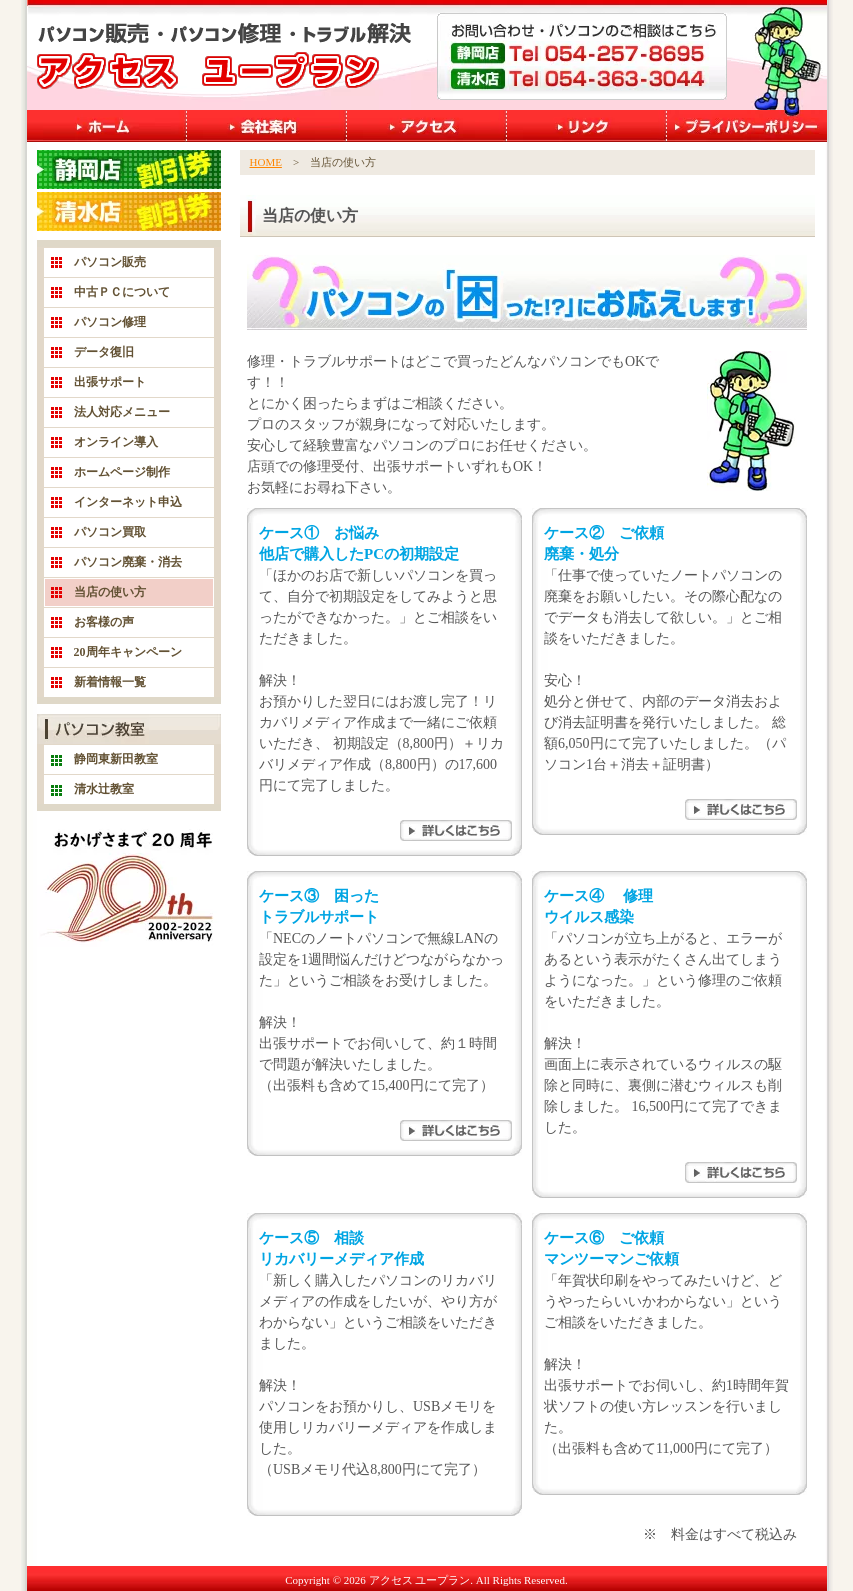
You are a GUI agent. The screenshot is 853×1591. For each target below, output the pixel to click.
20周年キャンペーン (128, 652)
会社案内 (267, 126)
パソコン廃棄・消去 (128, 562)
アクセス (427, 126)
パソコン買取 (110, 532)
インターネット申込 (128, 502)
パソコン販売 (110, 262)
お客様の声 (104, 622)
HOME (266, 162)
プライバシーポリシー (747, 126)
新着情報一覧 (110, 682)
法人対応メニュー (122, 412)
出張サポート (110, 382)
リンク (587, 126)
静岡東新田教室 (116, 759)
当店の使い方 (110, 592)
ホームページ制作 (122, 472)
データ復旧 (104, 352)
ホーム (107, 126)
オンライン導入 (116, 442)
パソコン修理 (110, 322)
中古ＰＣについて (122, 292)
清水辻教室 (104, 789)
